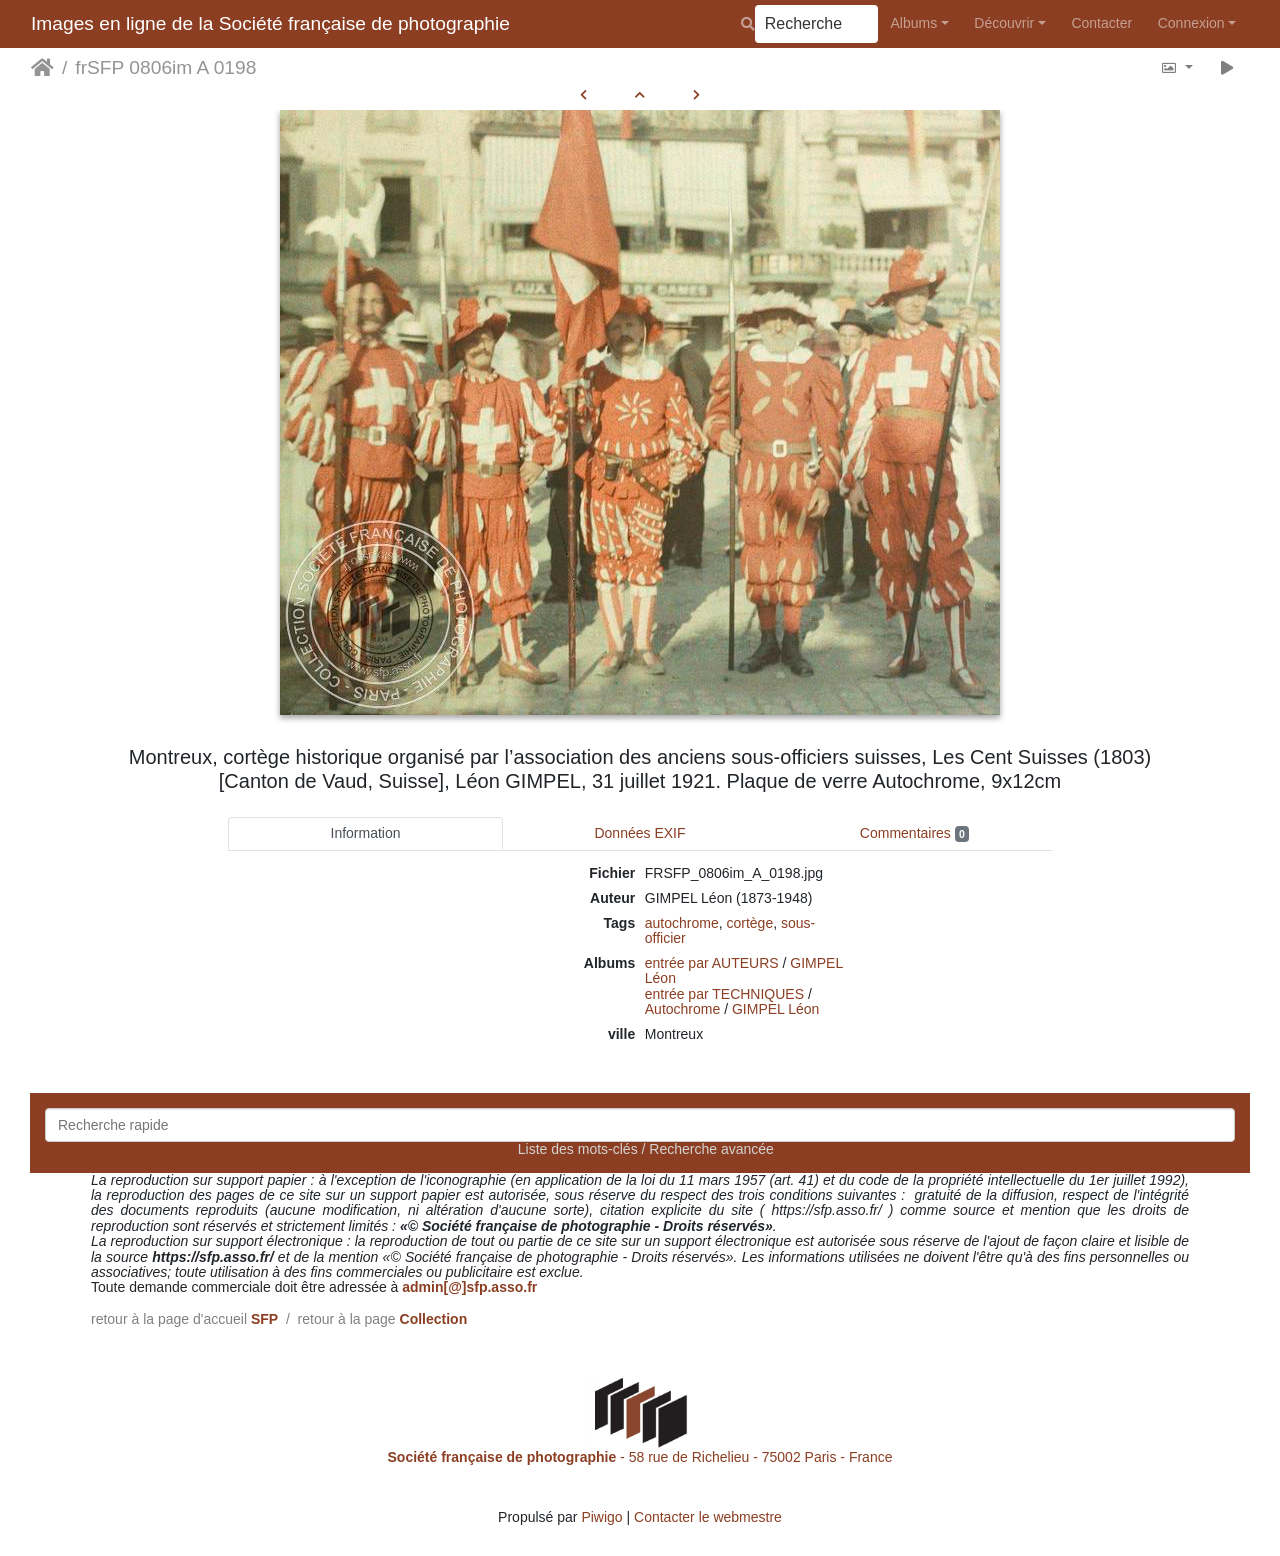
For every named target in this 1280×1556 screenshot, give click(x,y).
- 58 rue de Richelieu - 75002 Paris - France (640, 1457)
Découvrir (1004, 23)
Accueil (42, 68)
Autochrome (682, 1009)
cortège (750, 923)
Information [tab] (366, 833)
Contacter (1101, 23)
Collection (434, 1319)
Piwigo (601, 1517)
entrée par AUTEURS (712, 963)
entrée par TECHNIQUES (724, 994)
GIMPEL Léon (775, 1009)
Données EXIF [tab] (639, 833)
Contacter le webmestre (708, 1517)
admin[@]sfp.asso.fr (469, 1287)
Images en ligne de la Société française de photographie (270, 23)
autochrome (682, 923)
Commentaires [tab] (914, 833)
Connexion (1191, 23)
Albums (914, 23)
